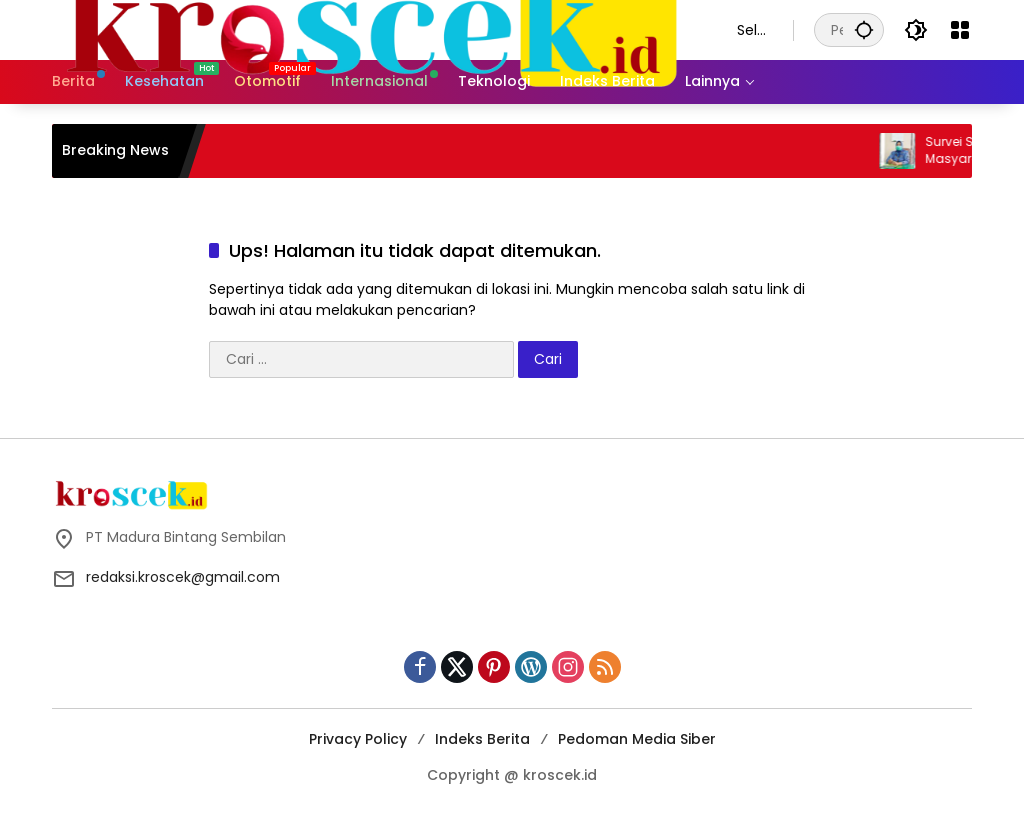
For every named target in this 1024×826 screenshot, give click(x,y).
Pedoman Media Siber (637, 739)
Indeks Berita (482, 739)
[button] (864, 29)
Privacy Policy (358, 739)
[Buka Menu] (960, 30)
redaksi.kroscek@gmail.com (183, 577)
